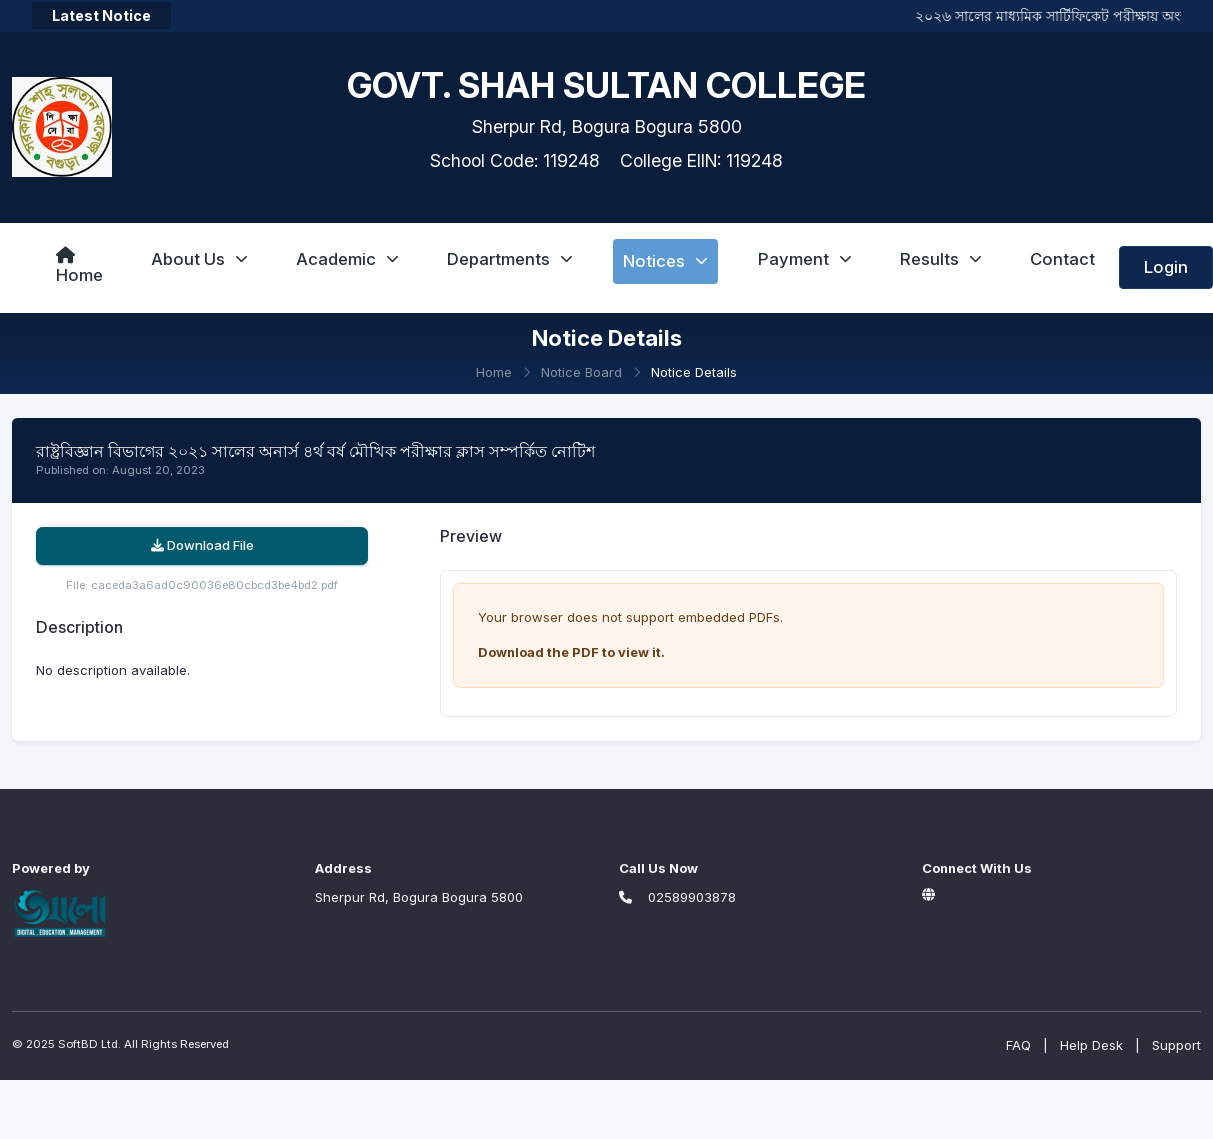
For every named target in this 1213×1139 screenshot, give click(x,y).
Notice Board (581, 372)
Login (1166, 267)
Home (79, 266)
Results (941, 259)
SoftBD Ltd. (89, 1044)
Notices (665, 261)
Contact (1062, 259)
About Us (199, 259)
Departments (510, 259)
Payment (805, 259)
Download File (202, 545)
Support (1176, 1045)
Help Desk (1091, 1045)
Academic (347, 259)
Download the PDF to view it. (571, 652)
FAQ (1018, 1045)
